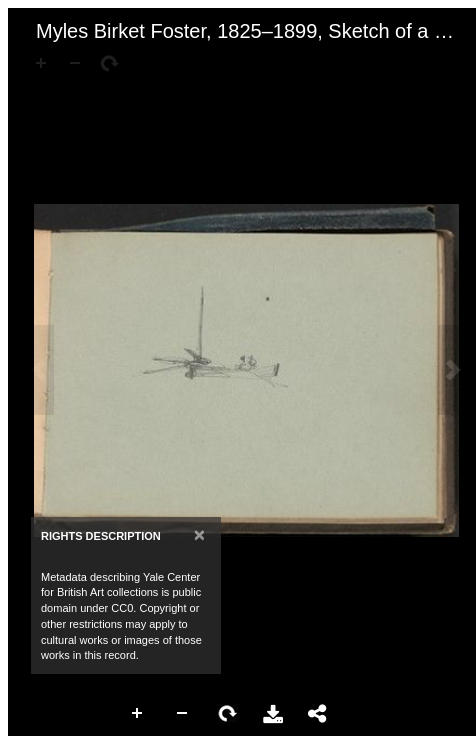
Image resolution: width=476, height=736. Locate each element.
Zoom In (138, 714)
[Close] (199, 534)
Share (318, 714)
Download (273, 714)
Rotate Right (228, 714)
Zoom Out (183, 714)
